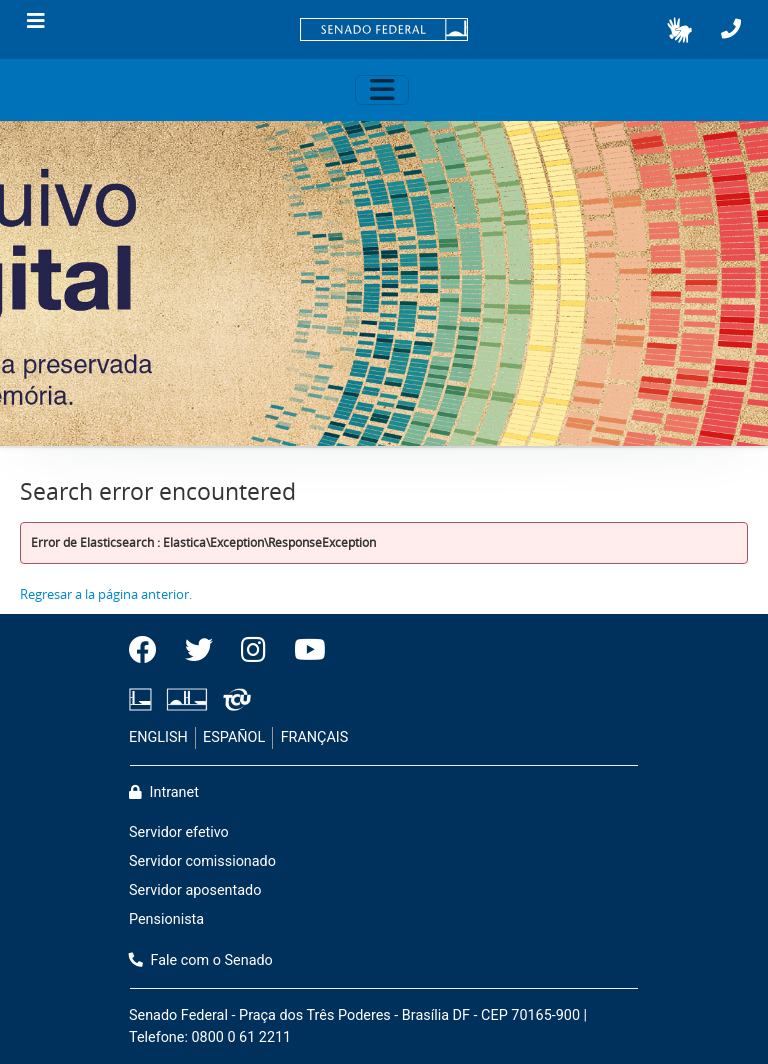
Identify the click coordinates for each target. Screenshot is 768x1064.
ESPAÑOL (234, 737)
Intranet (164, 792)
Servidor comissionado (202, 861)
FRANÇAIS (315, 737)
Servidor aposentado (195, 890)
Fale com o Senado (201, 960)
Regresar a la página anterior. (106, 594)
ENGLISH (158, 737)
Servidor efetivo (179, 832)
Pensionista (166, 919)
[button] (679, 30)
